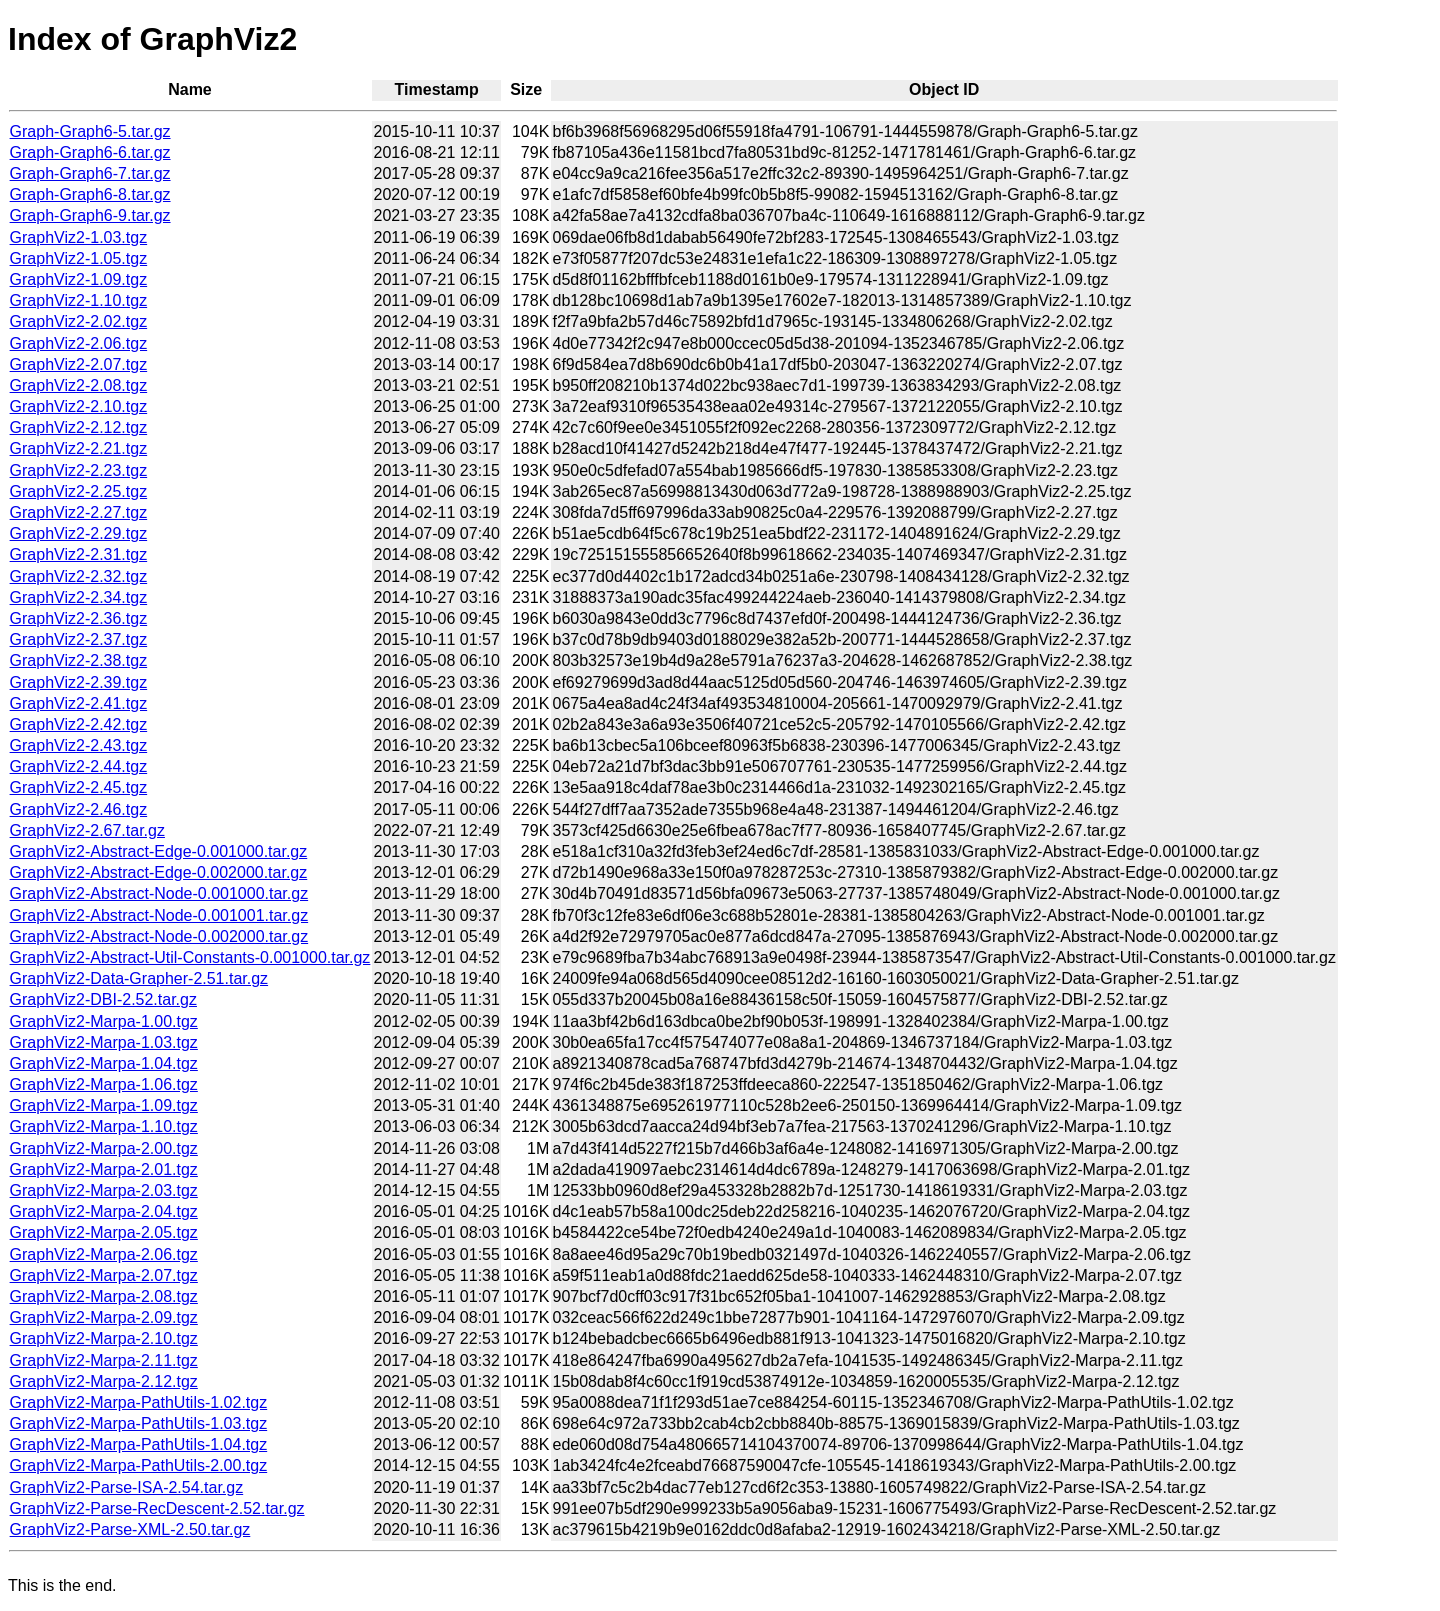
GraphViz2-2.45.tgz (79, 787)
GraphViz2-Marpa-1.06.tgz (104, 1084)
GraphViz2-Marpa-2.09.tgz (104, 1317)
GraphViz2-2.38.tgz (79, 660)
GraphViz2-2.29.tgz (79, 533)
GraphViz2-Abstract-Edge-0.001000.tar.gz (159, 851)
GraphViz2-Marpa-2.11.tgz (104, 1360)
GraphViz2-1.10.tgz (79, 300)
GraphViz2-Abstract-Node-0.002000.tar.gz (159, 936)
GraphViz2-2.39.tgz (79, 682)
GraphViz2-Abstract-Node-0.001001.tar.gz (159, 915)
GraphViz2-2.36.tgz (79, 618)
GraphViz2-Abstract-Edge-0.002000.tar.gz (159, 872)
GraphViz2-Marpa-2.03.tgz (104, 1190)
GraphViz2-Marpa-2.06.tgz (104, 1254)
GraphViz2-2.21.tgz (79, 448)
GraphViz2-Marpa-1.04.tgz (104, 1063)
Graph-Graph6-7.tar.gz (90, 173)
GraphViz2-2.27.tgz (79, 512)
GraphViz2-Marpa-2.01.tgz (104, 1169)
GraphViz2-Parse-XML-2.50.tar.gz (130, 1529)
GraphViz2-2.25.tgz (79, 491)
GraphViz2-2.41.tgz (79, 703)
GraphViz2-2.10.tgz (79, 406)
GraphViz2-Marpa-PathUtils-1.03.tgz (139, 1423)
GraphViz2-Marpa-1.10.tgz (104, 1126)
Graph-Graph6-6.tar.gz (90, 152)
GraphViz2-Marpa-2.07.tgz (104, 1275)
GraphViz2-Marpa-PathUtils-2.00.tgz (139, 1465)
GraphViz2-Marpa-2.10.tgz (104, 1338)
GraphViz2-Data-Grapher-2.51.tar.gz (139, 978)
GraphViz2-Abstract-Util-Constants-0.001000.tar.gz (190, 957)
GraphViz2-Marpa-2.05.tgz (104, 1232)
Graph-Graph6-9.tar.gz (90, 215)
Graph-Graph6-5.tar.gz (90, 131)
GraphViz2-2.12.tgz (79, 427)
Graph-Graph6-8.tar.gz (90, 194)
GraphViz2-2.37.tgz (79, 639)
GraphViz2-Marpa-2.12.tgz (104, 1381)
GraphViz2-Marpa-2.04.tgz (104, 1211)
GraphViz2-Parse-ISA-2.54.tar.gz (127, 1487)
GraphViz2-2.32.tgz (79, 576)
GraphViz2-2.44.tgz (79, 766)
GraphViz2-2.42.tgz (79, 724)
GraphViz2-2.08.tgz (79, 385)
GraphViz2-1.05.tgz (79, 258)
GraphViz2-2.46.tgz (79, 809)
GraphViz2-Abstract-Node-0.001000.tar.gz (159, 893)
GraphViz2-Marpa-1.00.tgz (104, 1021)
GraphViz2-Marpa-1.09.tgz (104, 1105)
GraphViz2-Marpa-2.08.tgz (104, 1296)
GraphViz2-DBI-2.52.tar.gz (103, 999)
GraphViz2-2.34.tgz (79, 597)
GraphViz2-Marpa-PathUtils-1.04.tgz (139, 1444)
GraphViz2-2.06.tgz (79, 343)
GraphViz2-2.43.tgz (79, 745)
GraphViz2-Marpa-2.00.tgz (104, 1148)
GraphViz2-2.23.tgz (79, 470)
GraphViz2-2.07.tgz (79, 364)
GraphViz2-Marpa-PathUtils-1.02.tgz (139, 1402)
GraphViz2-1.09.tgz (79, 279)
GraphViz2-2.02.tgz (79, 321)
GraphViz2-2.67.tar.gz (87, 830)
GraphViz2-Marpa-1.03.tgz (104, 1042)
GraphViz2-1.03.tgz (79, 237)
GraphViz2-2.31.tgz (79, 554)
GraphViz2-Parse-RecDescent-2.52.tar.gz (157, 1508)
